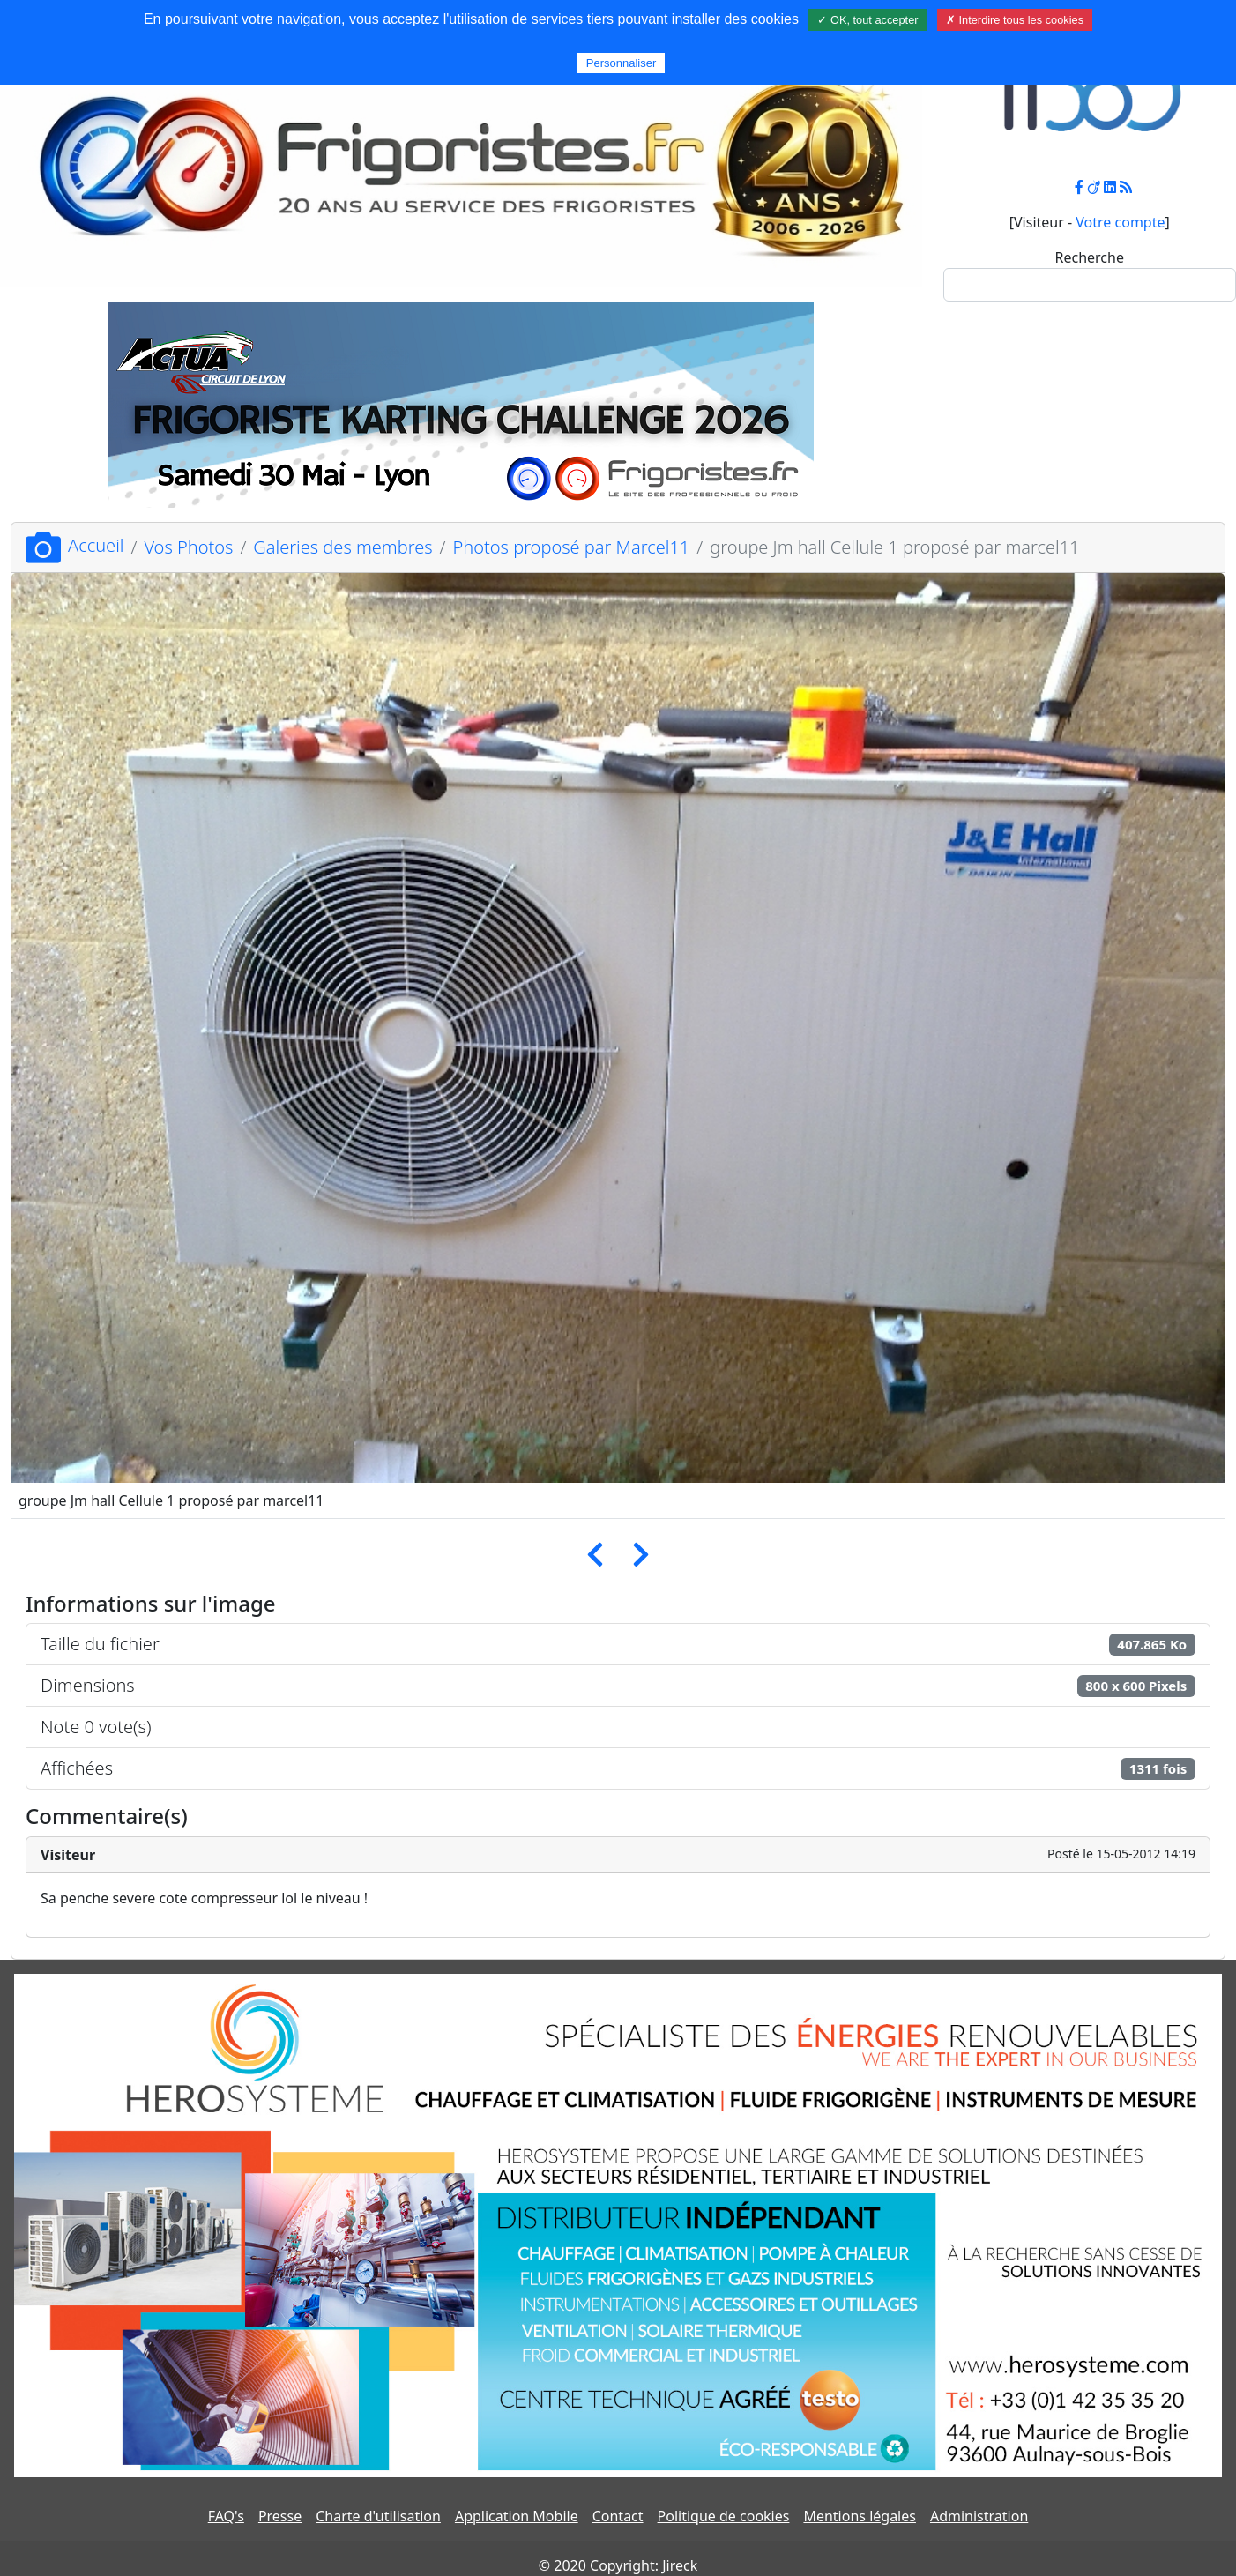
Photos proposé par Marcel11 (571, 547)
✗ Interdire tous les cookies (1014, 19)
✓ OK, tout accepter (867, 19)
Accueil (74, 545)
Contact (618, 2516)
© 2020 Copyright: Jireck (618, 2565)
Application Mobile (516, 2516)
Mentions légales (859, 2516)
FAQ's (226, 2516)
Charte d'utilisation (378, 2516)
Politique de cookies (724, 2516)
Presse (280, 2516)
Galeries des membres (342, 547)
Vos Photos (188, 547)
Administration (979, 2516)
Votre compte (1120, 222)
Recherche (1089, 257)
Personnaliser (621, 63)
